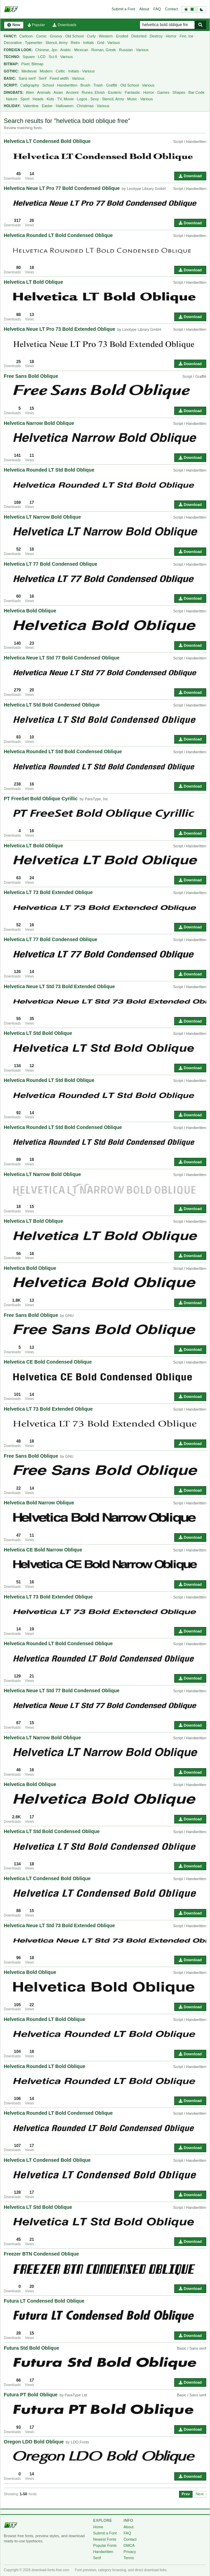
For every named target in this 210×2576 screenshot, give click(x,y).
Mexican (81, 50)
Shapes (179, 92)
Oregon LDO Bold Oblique (34, 2441)
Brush (85, 85)
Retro (75, 43)
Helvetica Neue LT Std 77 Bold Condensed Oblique (62, 657)
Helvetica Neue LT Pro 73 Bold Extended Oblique (59, 329)
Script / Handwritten (189, 141)
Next (199, 2494)
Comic (41, 36)
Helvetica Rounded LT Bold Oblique (44, 2019)
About (144, 9)
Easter (47, 106)
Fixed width (59, 78)
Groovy (56, 36)
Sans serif (27, 78)
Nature (11, 99)
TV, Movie (65, 99)
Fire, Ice (187, 36)
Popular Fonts (105, 2545)
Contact (171, 9)
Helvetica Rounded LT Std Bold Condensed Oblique (63, 751)
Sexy (94, 99)
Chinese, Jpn (46, 50)
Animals (44, 92)
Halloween (64, 106)
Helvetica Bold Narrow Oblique (39, 1502)
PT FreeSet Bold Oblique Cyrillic (41, 798)
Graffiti (111, 85)
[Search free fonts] (167, 25)
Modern (46, 71)
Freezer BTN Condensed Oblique (41, 2254)
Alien (30, 92)
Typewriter (34, 43)
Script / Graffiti (194, 376)
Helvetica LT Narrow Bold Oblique (42, 517)
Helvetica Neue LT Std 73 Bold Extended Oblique (59, 986)
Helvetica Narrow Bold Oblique (39, 423)
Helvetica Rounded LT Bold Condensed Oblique (58, 235)
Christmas (85, 106)
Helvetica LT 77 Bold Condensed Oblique (50, 564)
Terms (128, 2558)
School (48, 85)
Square (29, 57)
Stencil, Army (56, 43)
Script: (11, 85)
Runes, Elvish (93, 92)
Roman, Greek (103, 50)
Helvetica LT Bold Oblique (33, 282)
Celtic (60, 71)
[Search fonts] (200, 25)
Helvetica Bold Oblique (30, 610)
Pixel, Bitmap (32, 64)
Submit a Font (123, 9)
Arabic (65, 50)
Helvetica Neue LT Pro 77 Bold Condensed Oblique (62, 188)
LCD (41, 57)
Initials (88, 43)
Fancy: (10, 36)
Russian (126, 50)
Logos (82, 99)
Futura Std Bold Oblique (31, 2348)
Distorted (138, 36)
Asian (58, 92)
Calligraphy (29, 85)
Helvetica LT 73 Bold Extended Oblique (48, 892)
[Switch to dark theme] (193, 9)
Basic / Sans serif (191, 2348)
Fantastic (132, 92)
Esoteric (115, 92)
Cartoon (26, 36)
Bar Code (196, 92)
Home (98, 2527)
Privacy (129, 2552)
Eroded (122, 36)
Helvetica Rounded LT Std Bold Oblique (49, 470)
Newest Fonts (104, 2539)
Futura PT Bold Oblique (30, 2394)
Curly (91, 36)
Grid (100, 43)
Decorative (13, 43)
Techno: (12, 57)
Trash (98, 85)
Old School (74, 36)
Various (113, 43)
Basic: (10, 78)
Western (106, 36)
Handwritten (67, 85)
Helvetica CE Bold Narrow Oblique (43, 1549)
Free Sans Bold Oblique (31, 376)
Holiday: (12, 106)
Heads (38, 99)
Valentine (30, 106)
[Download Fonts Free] (11, 9)
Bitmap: (11, 64)
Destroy (156, 36)
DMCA (128, 2545)
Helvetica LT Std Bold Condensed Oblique (52, 705)
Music (132, 99)
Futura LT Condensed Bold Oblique (44, 2301)
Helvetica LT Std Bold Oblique (38, 1033)
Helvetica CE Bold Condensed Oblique (48, 1362)
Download (190, 176)
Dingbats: (14, 92)
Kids (50, 99)
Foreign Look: (18, 50)
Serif (42, 78)
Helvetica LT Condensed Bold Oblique (47, 141)
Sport (24, 99)
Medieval (28, 71)
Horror (171, 36)
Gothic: (11, 71)
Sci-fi (53, 57)
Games (163, 92)
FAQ (157, 9)
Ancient (72, 92)
